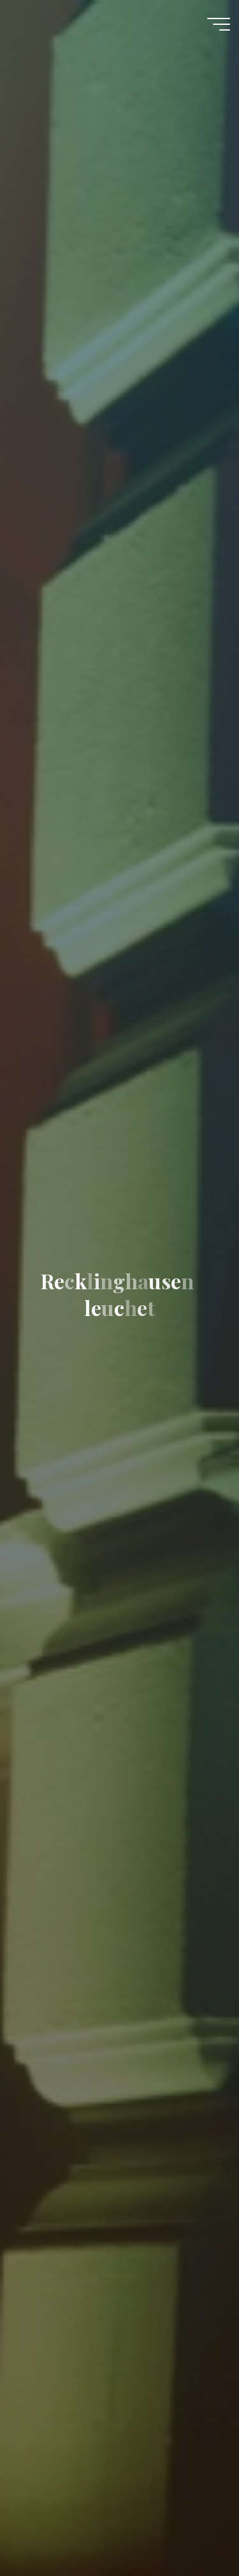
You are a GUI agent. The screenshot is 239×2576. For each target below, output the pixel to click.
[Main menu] (218, 24)
